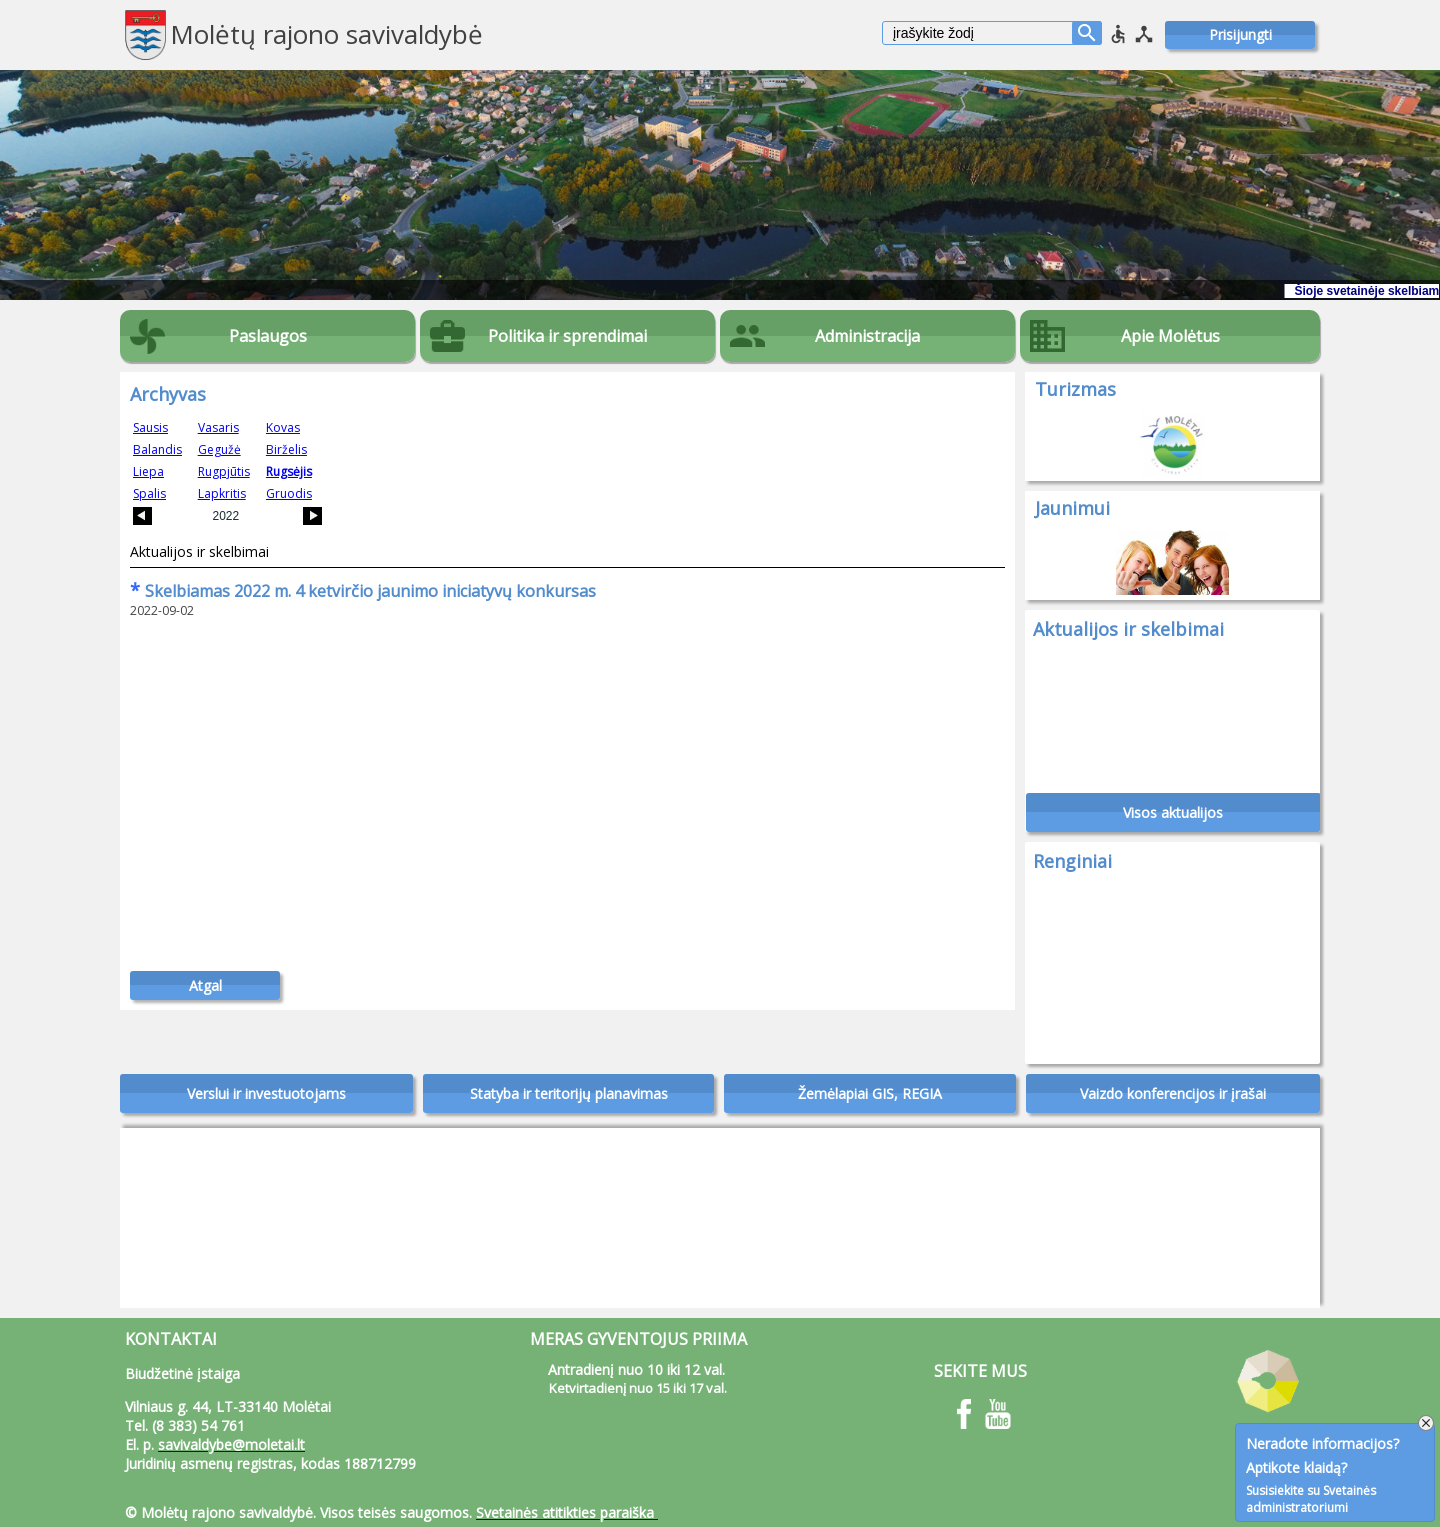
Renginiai (1072, 861)
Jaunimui (1072, 508)
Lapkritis (222, 493)
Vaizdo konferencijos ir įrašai (1173, 1093)
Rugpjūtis (224, 471)
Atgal (205, 985)
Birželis (286, 449)
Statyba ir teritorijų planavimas (569, 1093)
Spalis (149, 493)
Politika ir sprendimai (567, 336)
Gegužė (219, 449)
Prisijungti (1240, 34)
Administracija (867, 336)
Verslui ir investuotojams (266, 1093)
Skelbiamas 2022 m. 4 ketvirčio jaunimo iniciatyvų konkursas (363, 591)
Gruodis (289, 493)
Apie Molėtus (1170, 336)
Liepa (148, 471)
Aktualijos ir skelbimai (199, 551)
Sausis (150, 427)
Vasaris (218, 427)
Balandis (157, 449)
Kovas (283, 427)
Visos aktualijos (1173, 812)
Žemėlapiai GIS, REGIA (870, 1093)
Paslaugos (268, 336)
